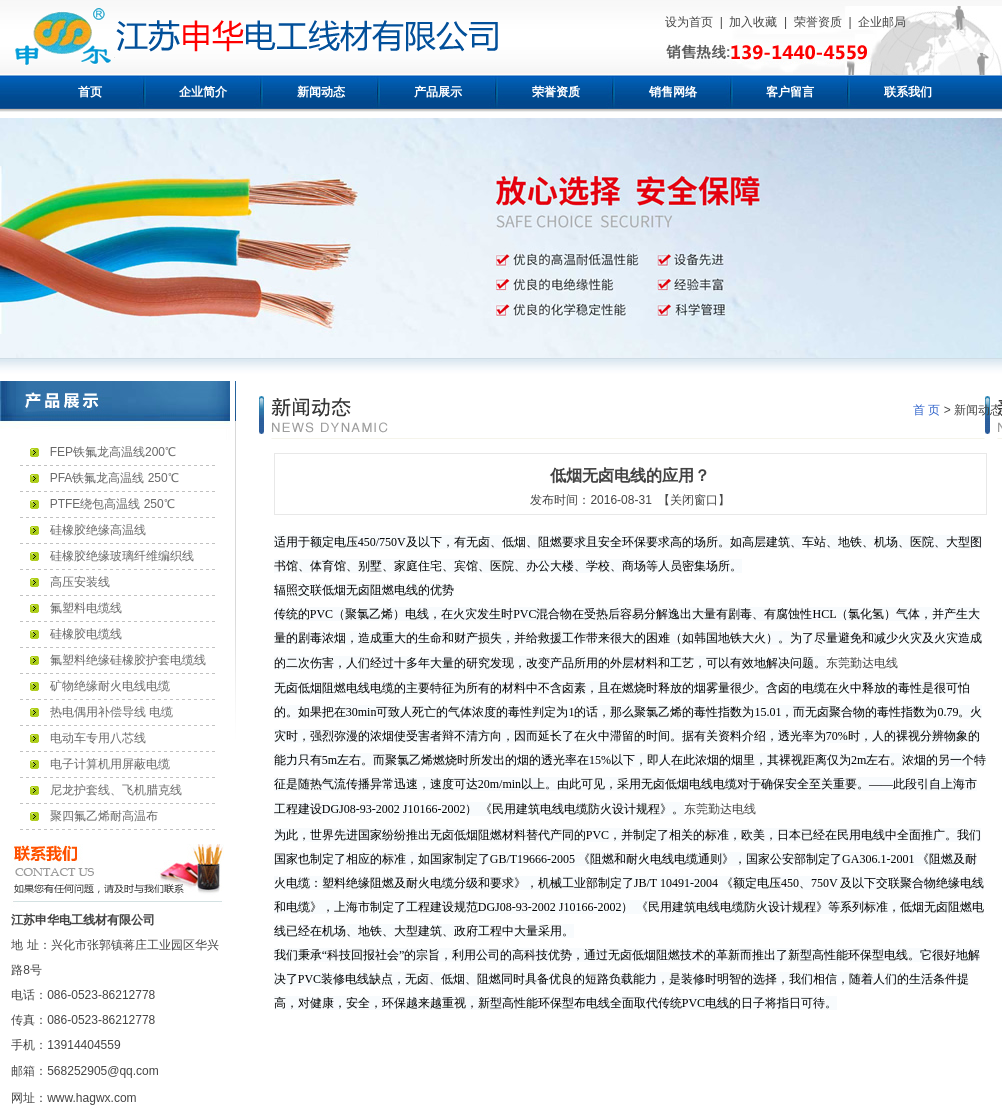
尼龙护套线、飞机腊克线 (116, 790)
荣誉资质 (818, 22)
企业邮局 (882, 22)
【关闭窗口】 (694, 500)
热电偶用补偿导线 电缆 (111, 712)
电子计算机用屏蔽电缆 (110, 764)
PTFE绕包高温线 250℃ (112, 504)
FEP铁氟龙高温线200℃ (113, 452)
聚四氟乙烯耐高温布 (104, 816)
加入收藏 (753, 22)
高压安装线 (80, 582)
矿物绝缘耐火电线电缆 (110, 686)
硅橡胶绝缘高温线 (98, 530)
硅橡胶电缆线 (86, 634)
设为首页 (689, 22)
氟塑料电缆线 (86, 608)
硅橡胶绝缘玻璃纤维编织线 (122, 556)
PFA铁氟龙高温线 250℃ (114, 478)
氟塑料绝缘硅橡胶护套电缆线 (128, 660)
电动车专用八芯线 (98, 738)
